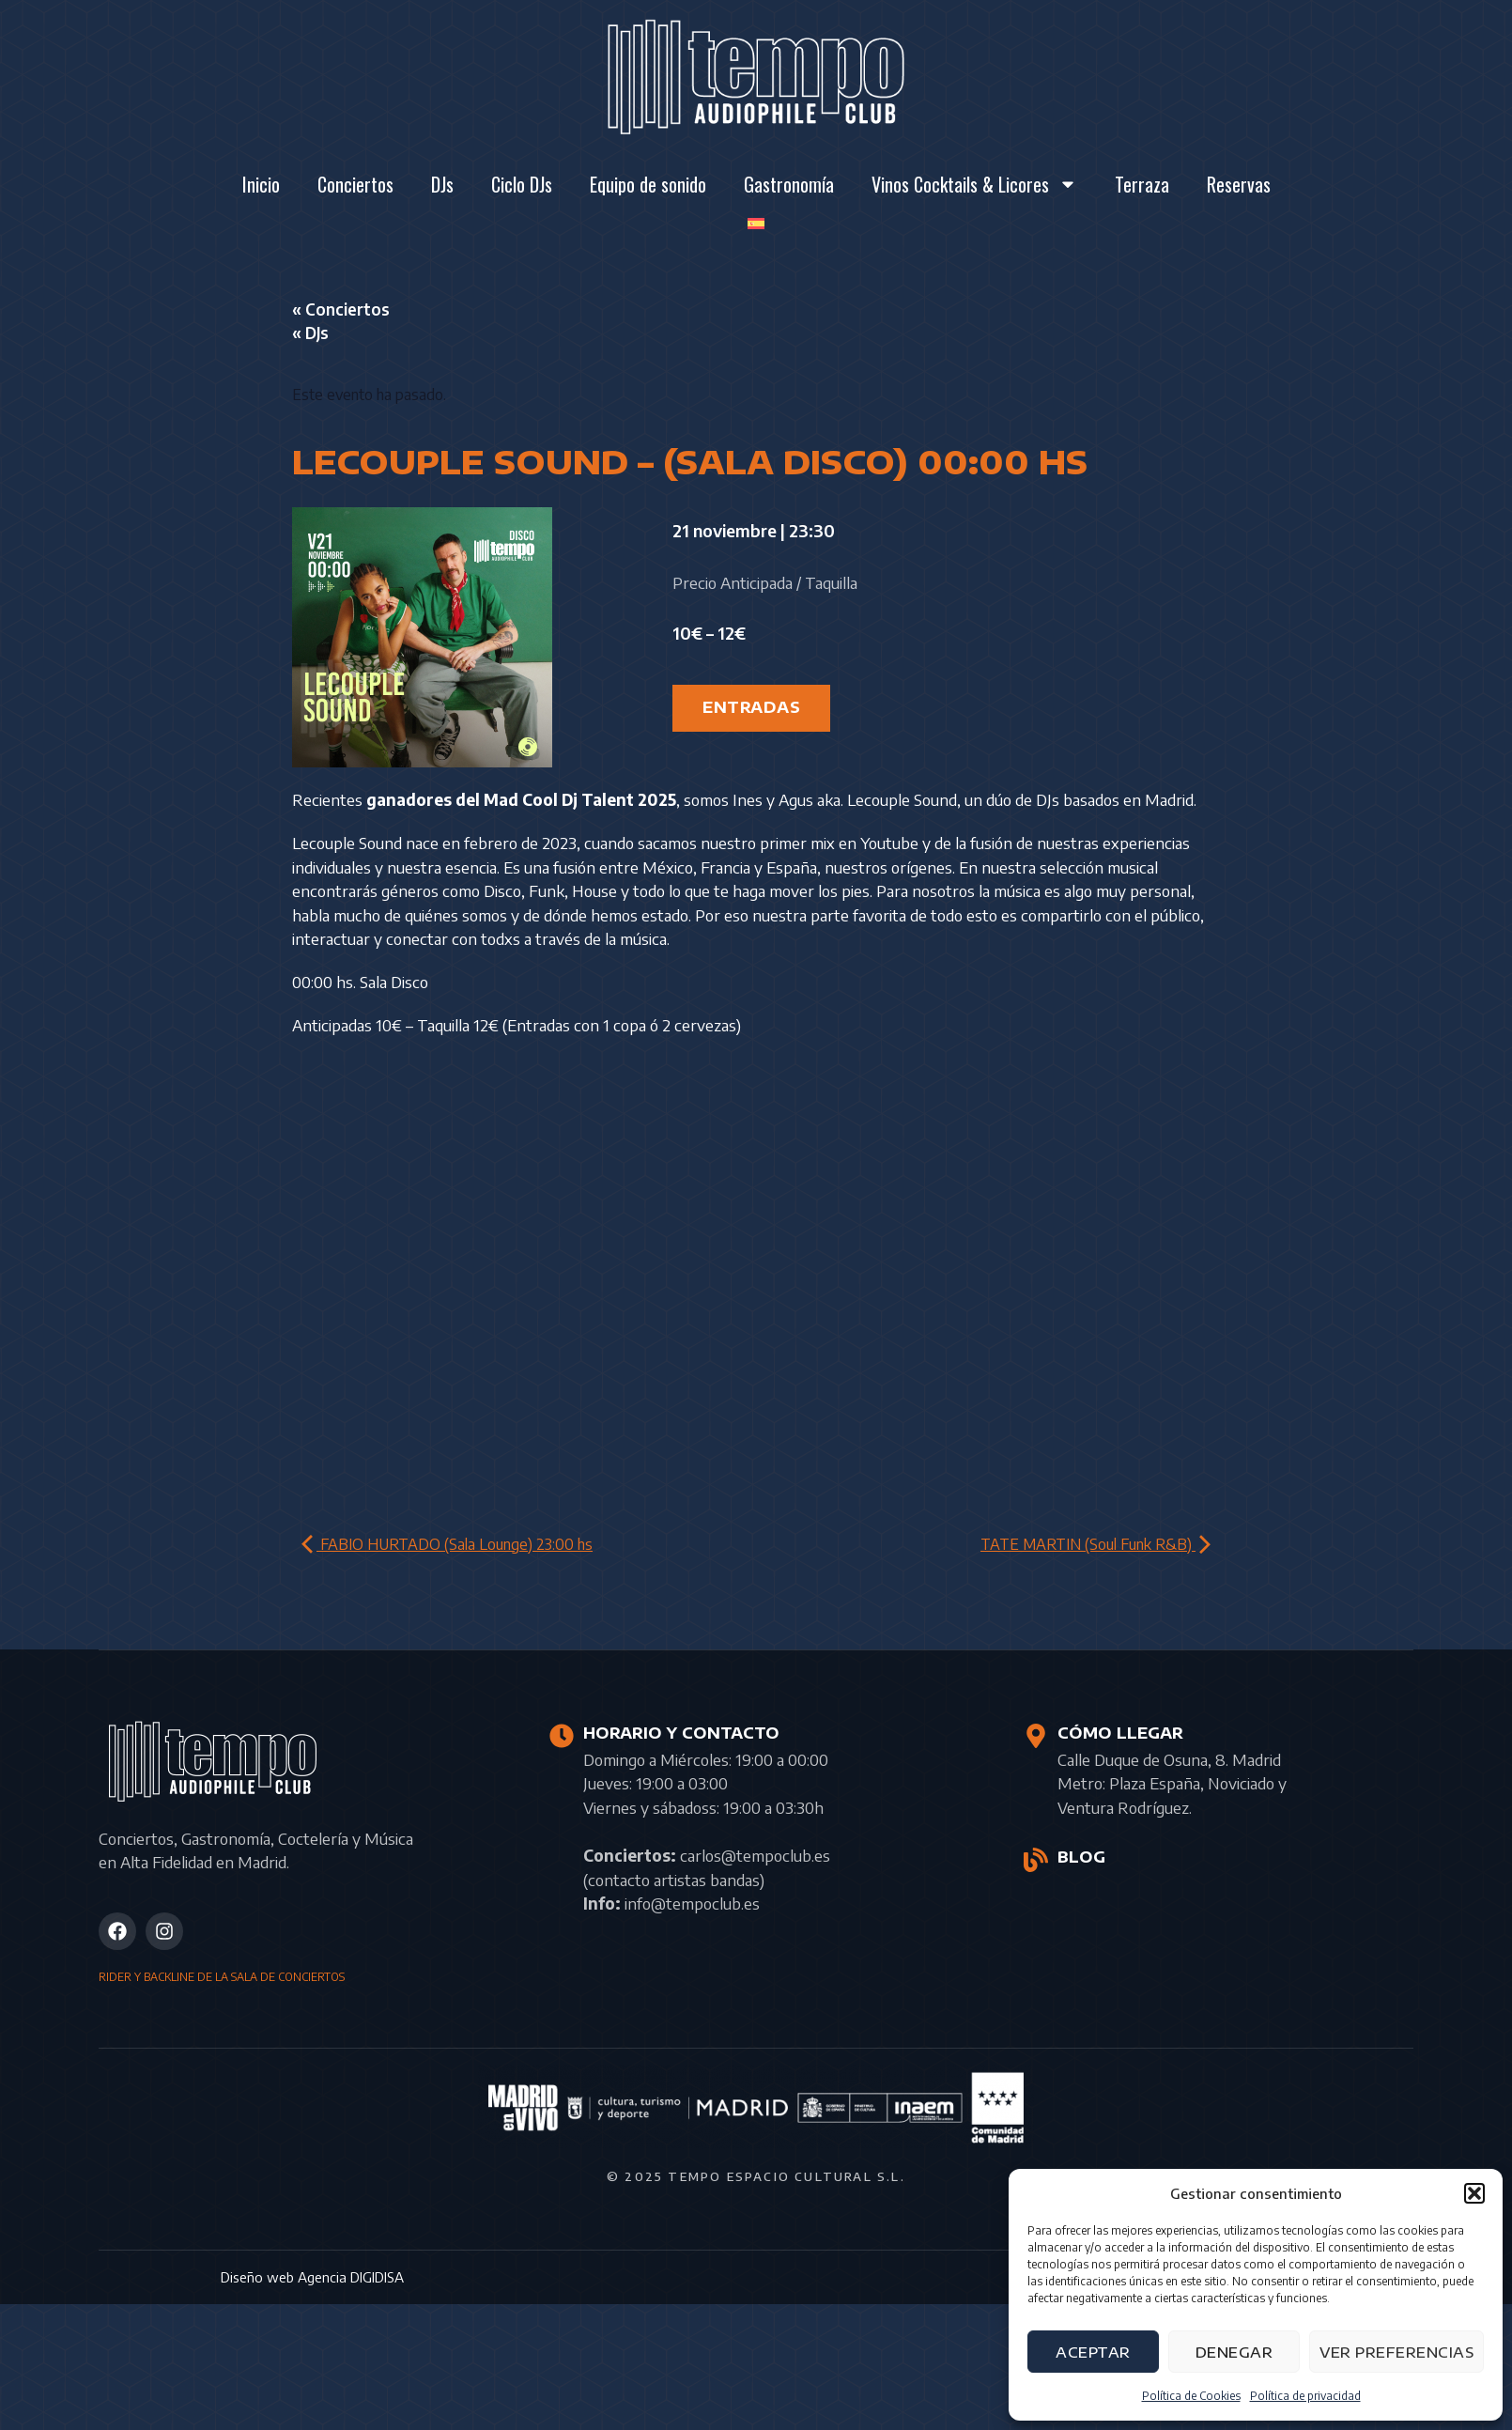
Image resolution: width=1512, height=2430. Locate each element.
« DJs (310, 332)
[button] (1474, 2193)
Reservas (1239, 184)
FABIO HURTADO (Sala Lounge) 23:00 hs (447, 1544)
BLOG (1081, 1857)
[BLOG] (1035, 1859)
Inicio (261, 184)
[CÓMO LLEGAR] (1035, 1735)
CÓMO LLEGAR (1120, 1733)
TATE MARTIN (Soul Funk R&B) (1095, 1544)
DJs (442, 184)
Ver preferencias (1396, 2352)
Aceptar (1093, 2352)
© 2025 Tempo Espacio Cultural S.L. (756, 2176)
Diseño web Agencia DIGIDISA (312, 2276)
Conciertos (355, 184)
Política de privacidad (1305, 2396)
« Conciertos (341, 309)
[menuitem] (756, 223)
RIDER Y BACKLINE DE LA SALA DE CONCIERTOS (222, 1977)
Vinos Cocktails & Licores (974, 184)
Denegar (1234, 2352)
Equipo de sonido (648, 184)
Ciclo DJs (521, 184)
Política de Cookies (1191, 2396)
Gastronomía (789, 184)
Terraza (1142, 184)
